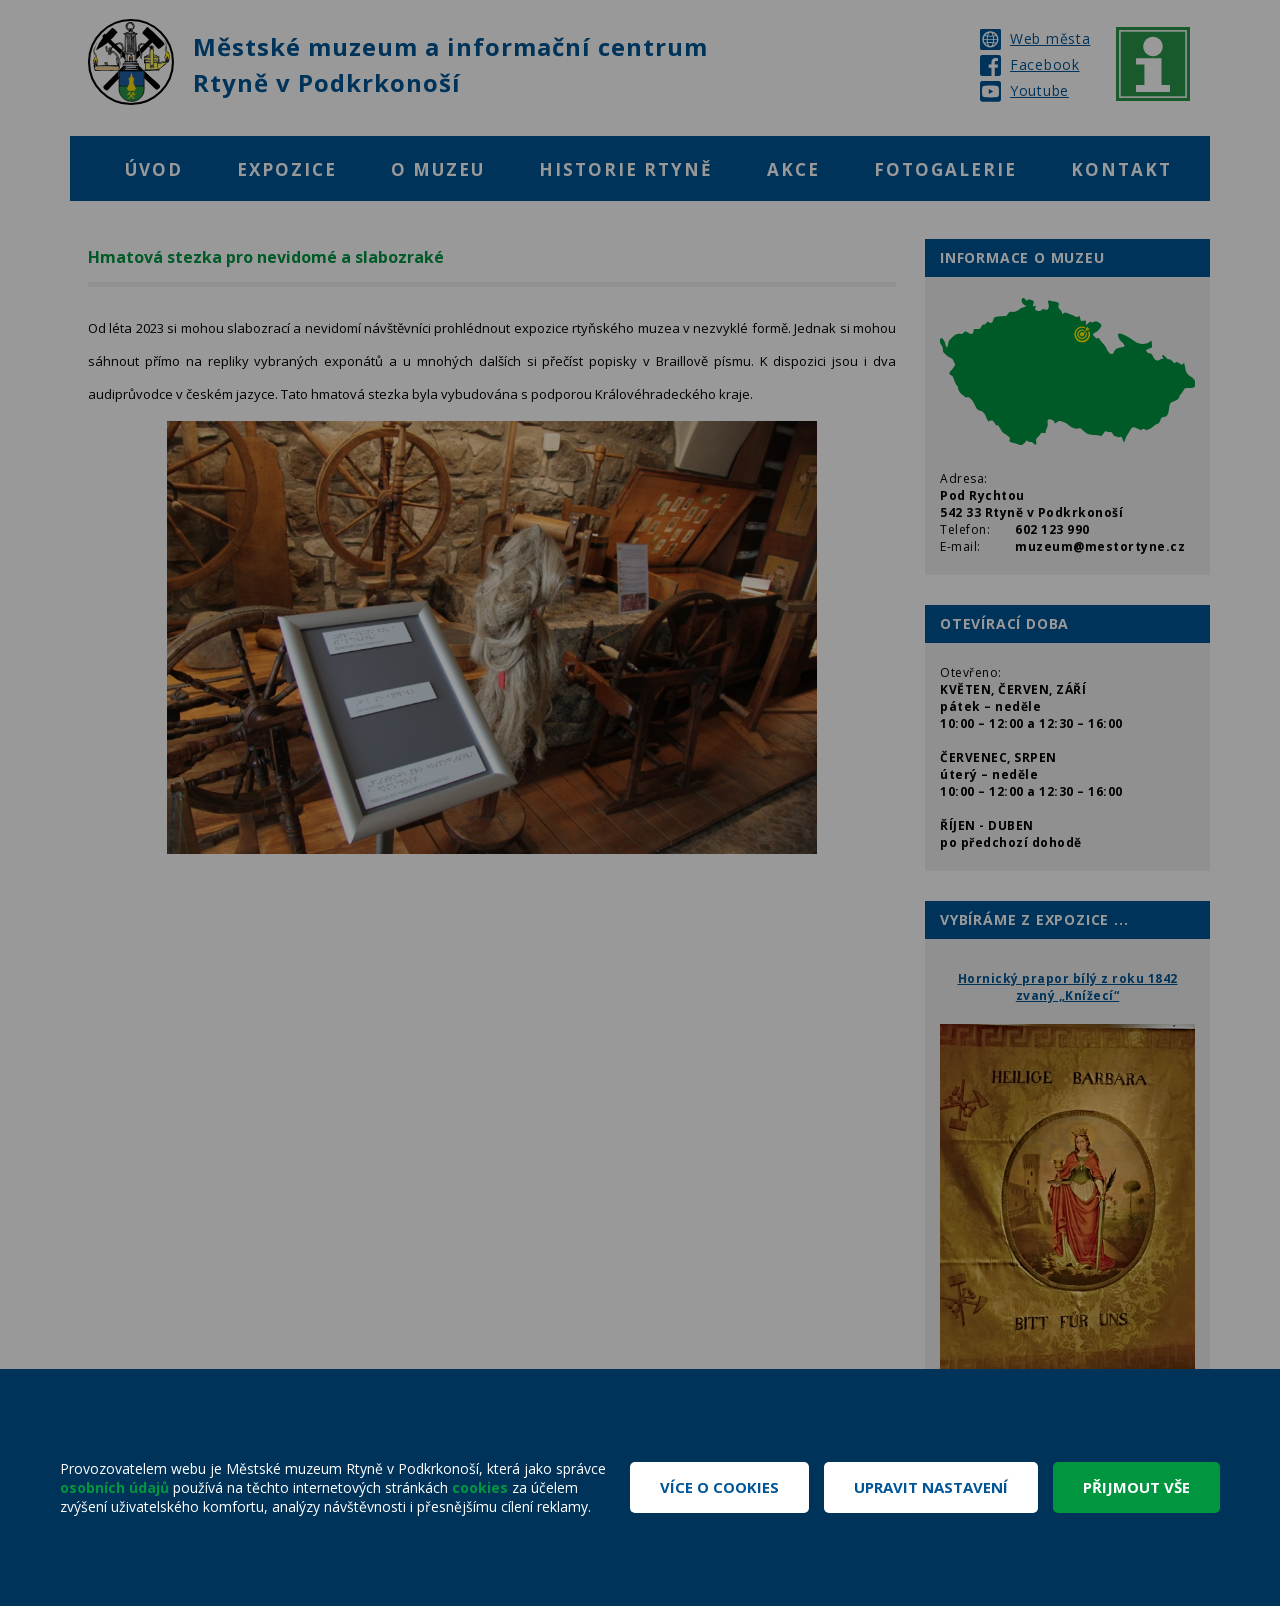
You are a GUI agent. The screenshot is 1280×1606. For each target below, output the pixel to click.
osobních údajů (114, 1487)
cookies (480, 1487)
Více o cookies (719, 1487)
